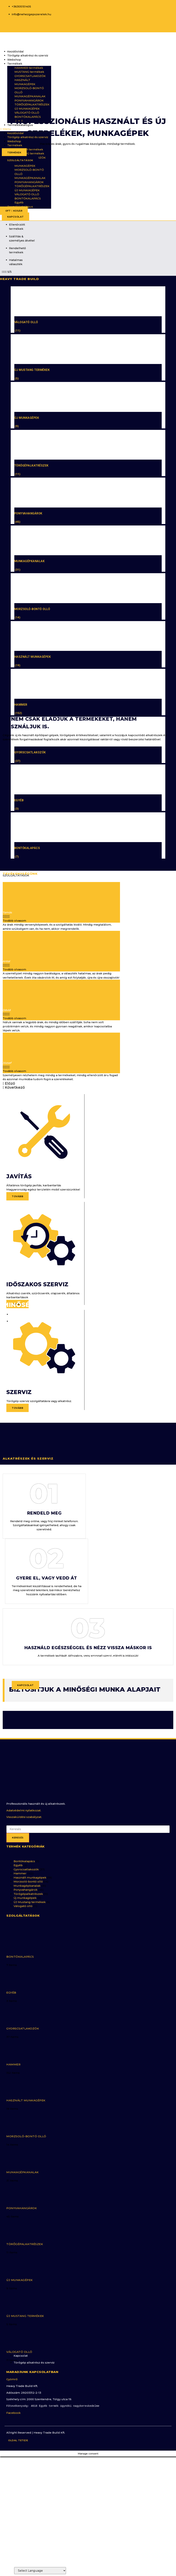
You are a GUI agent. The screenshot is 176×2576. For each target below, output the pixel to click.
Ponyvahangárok (28, 513)
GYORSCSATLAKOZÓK (30, 76)
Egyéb (19, 202)
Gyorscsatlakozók (30, 752)
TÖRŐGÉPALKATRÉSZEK (32, 104)
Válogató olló (26, 322)
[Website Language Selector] (40, 2570)
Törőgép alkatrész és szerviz (27, 55)
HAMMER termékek (29, 67)
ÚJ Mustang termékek (32, 370)
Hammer (20, 704)
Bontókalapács (27, 848)
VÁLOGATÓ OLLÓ (27, 112)
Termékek (14, 63)
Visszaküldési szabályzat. (24, 1817)
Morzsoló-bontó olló (32, 609)
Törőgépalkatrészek (31, 465)
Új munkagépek (26, 418)
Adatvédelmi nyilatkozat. (23, 1810)
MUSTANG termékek (29, 71)
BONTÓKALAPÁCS (28, 198)
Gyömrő (12, 2379)
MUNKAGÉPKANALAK (30, 96)
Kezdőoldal (15, 51)
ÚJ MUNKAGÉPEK (27, 108)
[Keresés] (17, 1837)
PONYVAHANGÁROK (29, 100)
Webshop (14, 59)
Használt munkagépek (32, 656)
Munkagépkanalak (29, 561)
